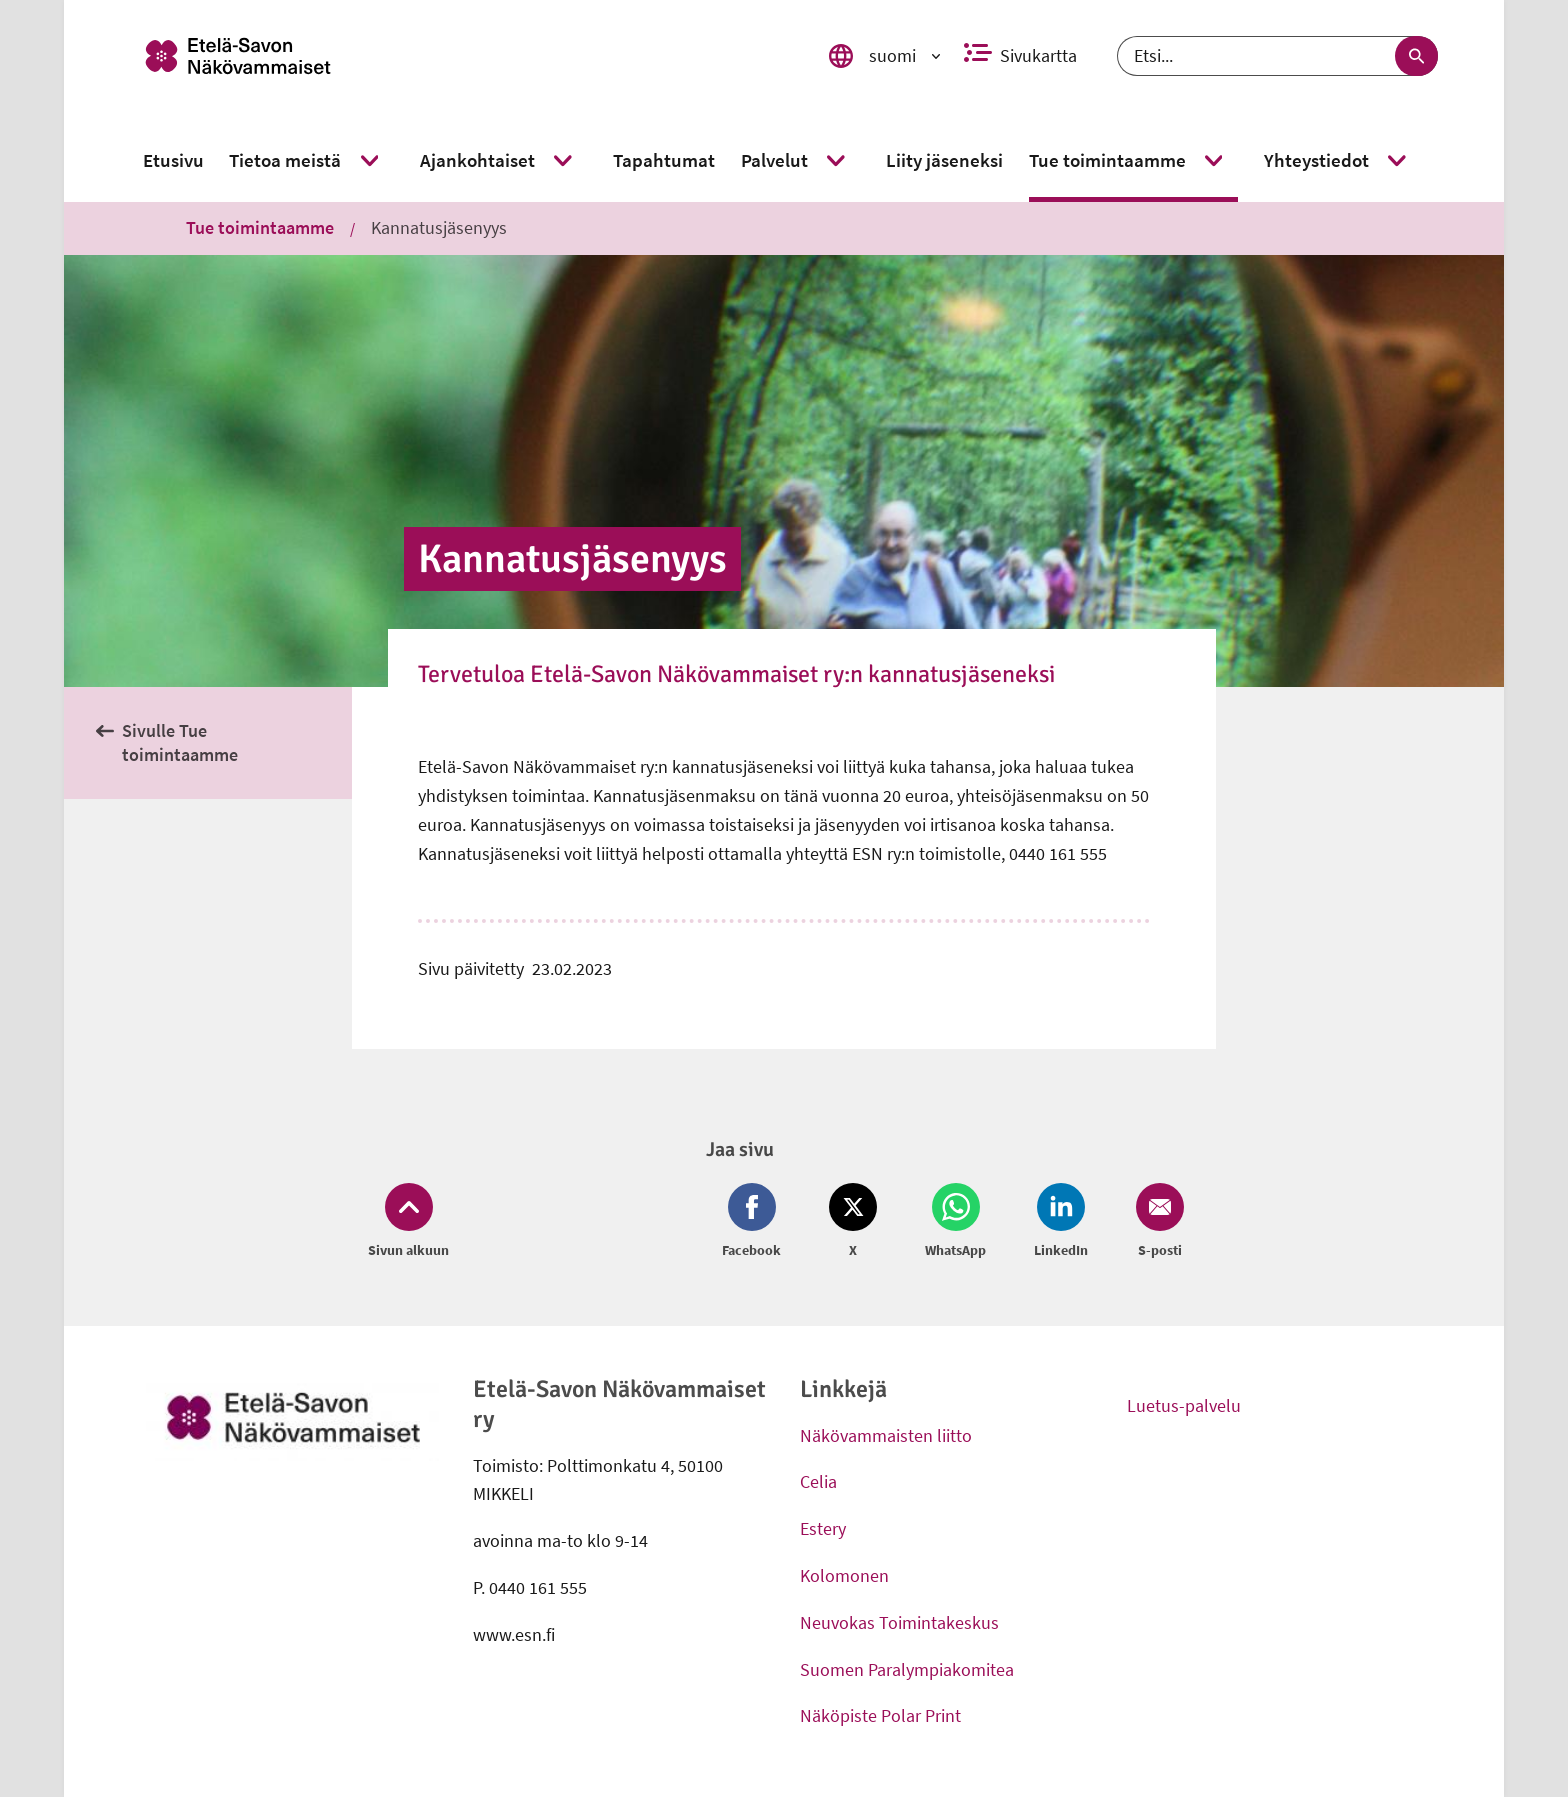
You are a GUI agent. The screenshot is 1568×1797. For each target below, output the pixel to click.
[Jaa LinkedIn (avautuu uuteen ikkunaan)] (1061, 1222)
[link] (457, 56)
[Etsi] (1277, 56)
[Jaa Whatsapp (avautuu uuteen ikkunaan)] (955, 1222)
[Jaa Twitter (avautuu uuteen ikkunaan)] (853, 1222)
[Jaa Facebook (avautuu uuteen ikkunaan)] (755, 1222)
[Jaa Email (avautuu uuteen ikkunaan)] (1156, 1222)
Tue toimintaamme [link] (260, 227)
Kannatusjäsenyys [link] (439, 227)
